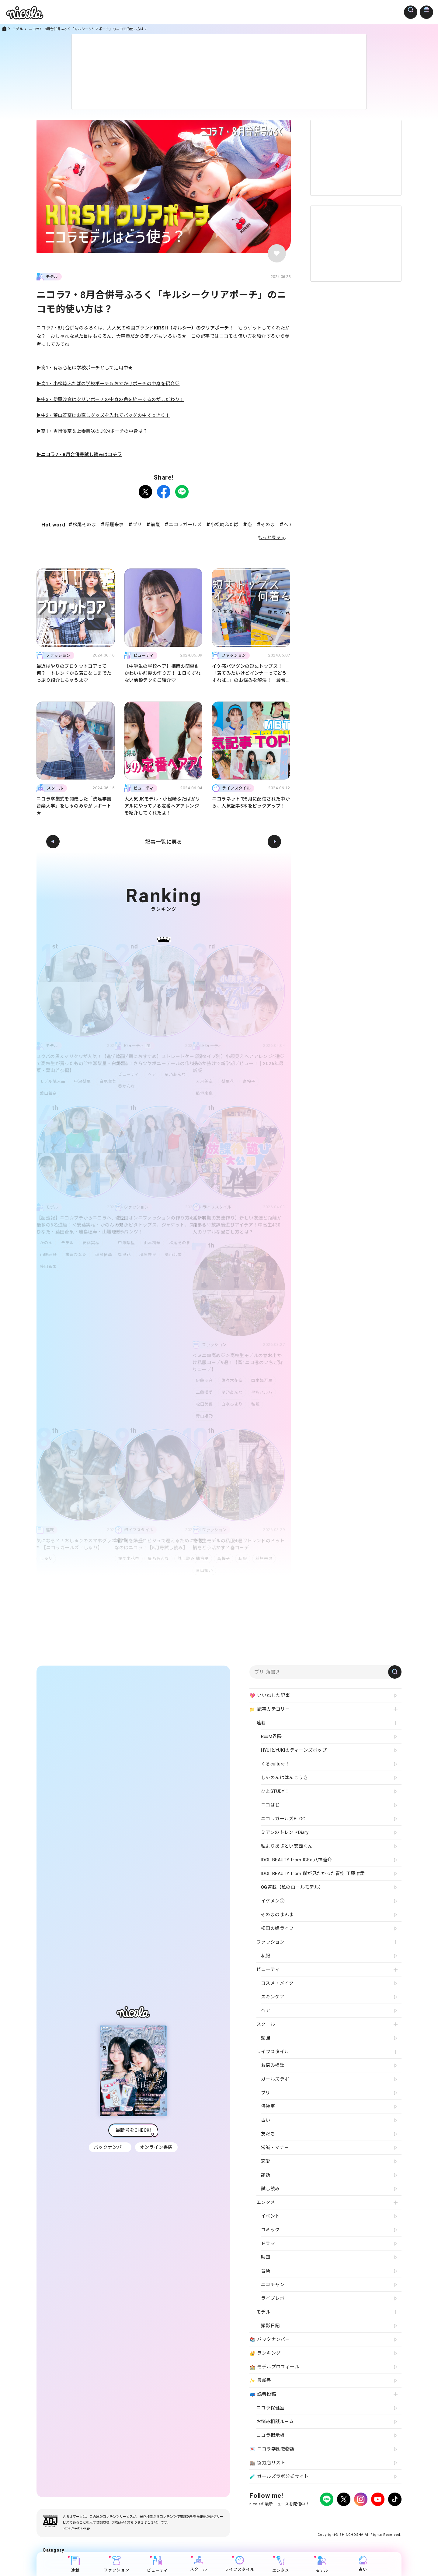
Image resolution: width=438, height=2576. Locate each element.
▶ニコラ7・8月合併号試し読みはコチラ (79, 454)
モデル (17, 29)
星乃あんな (177, 1074)
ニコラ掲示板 (270, 2435)
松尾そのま (84, 524)
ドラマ (268, 2243)
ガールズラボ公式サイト (279, 2477)
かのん (46, 1242)
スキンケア (272, 1997)
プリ (137, 524)
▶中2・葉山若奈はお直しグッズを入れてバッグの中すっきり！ (103, 415)
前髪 (155, 524)
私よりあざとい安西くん (286, 1846)
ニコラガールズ (185, 524)
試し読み (188, 1558)
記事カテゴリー (269, 1709)
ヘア (153, 1074)
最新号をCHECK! (133, 2130)
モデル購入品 (52, 1081)
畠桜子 (251, 1081)
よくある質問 (323, 2516)
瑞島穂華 (106, 1254)
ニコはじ (270, 1805)
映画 (265, 2257)
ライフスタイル (240, 2564)
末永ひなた (77, 1254)
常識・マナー (275, 2147)
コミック (270, 2230)
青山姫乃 (204, 1416)
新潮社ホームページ (383, 2516)
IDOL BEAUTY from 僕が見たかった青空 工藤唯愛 (313, 1873)
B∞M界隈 (271, 1736)
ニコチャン (272, 2284)
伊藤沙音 (204, 1380)
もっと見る (269, 537)
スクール (198, 2563)
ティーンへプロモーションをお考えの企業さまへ (358, 2521)
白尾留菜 (110, 1081)
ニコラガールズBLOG (283, 1818)
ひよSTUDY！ (275, 1791)
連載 (75, 2564)
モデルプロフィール (274, 2367)
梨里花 (229, 1081)
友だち (268, 2134)
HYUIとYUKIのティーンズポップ (294, 1750)
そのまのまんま (277, 1914)
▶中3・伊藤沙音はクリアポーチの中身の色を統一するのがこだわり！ (110, 399)
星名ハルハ (264, 1392)
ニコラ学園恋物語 (272, 2449)
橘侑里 (202, 1558)
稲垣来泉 (114, 524)
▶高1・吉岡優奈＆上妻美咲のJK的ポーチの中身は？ (92, 431)
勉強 (265, 2038)
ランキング (264, 2353)
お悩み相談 (272, 2065)
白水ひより (233, 1404)
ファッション (116, 2564)
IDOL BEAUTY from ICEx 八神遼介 (296, 1860)
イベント (270, 2216)
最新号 (260, 2381)
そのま (268, 524)
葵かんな (126, 1086)
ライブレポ (272, 2298)
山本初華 (153, 1242)
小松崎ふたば (224, 524)
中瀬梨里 (83, 1081)
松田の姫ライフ (277, 1928)
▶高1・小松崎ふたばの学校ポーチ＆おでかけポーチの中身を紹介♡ (107, 383)
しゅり (46, 1558)
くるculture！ (275, 1764)
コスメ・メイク (277, 1983)
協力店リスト (267, 2463)
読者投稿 (262, 2394)
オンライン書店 (157, 2147)
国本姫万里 (264, 1380)
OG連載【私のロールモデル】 (292, 1887)
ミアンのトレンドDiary (284, 1832)
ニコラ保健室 (270, 2408)
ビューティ (128, 1074)
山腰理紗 (48, 1254)
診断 (265, 2175)
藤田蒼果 (48, 1266)
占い (363, 2564)
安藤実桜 (93, 1242)
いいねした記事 (269, 1696)
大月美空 (204, 1081)
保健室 (268, 2106)
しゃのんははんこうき (284, 1777)
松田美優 (204, 1404)
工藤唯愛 (204, 1392)
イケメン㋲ (272, 1901)
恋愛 (265, 2161)
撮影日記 (270, 2325)
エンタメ (280, 2564)
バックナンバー (109, 2147)
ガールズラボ (275, 2079)
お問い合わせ (350, 2516)
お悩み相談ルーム (275, 2421)
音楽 (265, 2271)
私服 (258, 1404)
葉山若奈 (48, 1093)
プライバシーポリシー (267, 2516)
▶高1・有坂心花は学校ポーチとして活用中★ (84, 368)
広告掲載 (299, 2516)
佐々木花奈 (233, 1380)
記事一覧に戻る (163, 842)
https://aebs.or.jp (76, 2528)
